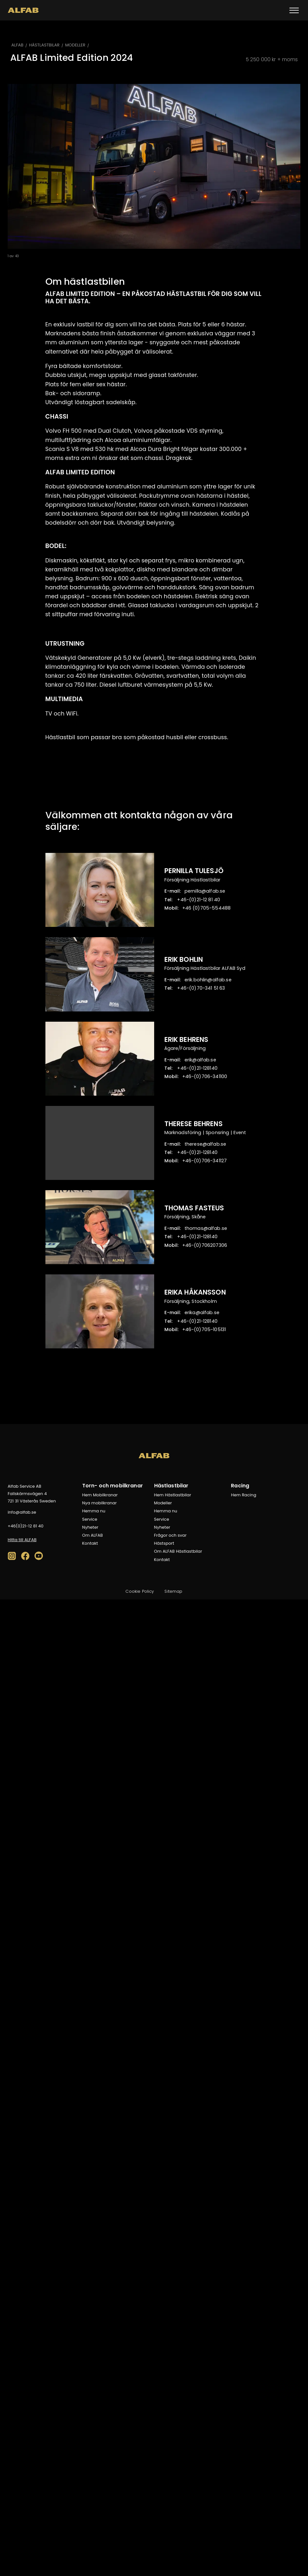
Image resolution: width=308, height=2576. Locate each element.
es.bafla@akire (202, 1312)
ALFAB (18, 45)
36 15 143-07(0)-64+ (201, 988)
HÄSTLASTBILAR (44, 45)
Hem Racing (243, 1495)
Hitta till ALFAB (22, 1539)
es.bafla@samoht (206, 1228)
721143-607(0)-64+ (204, 1160)
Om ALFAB (92, 1535)
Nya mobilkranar (99, 1503)
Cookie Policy (139, 1591)
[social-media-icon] (12, 1556)
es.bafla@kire (200, 1060)
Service (89, 1519)
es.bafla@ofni (22, 1512)
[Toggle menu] (294, 10)
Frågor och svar (170, 1535)
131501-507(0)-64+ (204, 1329)
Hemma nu (94, 1511)
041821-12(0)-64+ (197, 1068)
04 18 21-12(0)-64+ (198, 899)
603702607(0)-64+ (204, 1245)
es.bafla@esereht (205, 1144)
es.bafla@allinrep (205, 891)
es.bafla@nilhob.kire (209, 980)
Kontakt (90, 1543)
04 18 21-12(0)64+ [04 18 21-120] (25, 1526)
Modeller (163, 1503)
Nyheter (90, 1527)
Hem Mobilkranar (100, 1495)
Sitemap (173, 1591)
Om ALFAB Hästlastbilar (178, 1551)
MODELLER (75, 45)
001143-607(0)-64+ (204, 1076)
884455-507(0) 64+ (206, 908)
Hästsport (164, 1543)
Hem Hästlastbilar (172, 1495)
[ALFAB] (23, 10)
